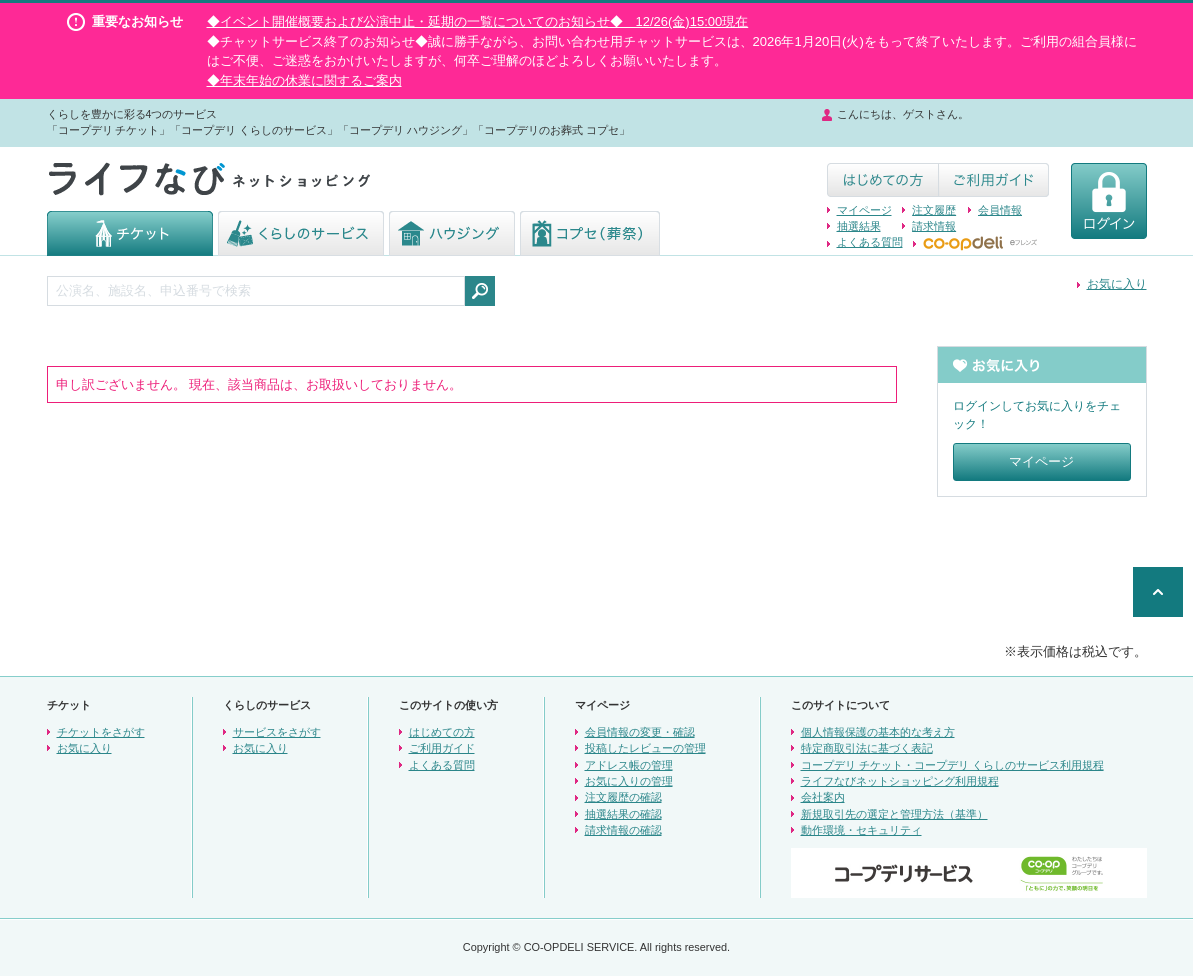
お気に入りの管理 (629, 781)
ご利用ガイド (442, 748)
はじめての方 (442, 732)
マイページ (864, 210)
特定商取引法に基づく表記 (867, 748)
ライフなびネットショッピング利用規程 (900, 781)
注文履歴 (934, 210)
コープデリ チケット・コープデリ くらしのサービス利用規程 (952, 765)
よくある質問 (870, 242)
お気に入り (1117, 284)
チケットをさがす (101, 732)
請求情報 (934, 226)
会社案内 (823, 797)
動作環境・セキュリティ (861, 830)
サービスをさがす (277, 732)
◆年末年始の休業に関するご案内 (304, 80)
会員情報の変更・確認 (640, 732)
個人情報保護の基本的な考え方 (878, 732)
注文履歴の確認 (623, 797)
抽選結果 (859, 226)
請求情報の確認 (623, 830)
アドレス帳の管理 (629, 765)
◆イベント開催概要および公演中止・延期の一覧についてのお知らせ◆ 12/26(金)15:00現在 (478, 21)
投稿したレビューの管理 (645, 748)
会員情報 (1000, 210)
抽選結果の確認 (623, 814)
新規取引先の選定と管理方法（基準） (894, 814)
